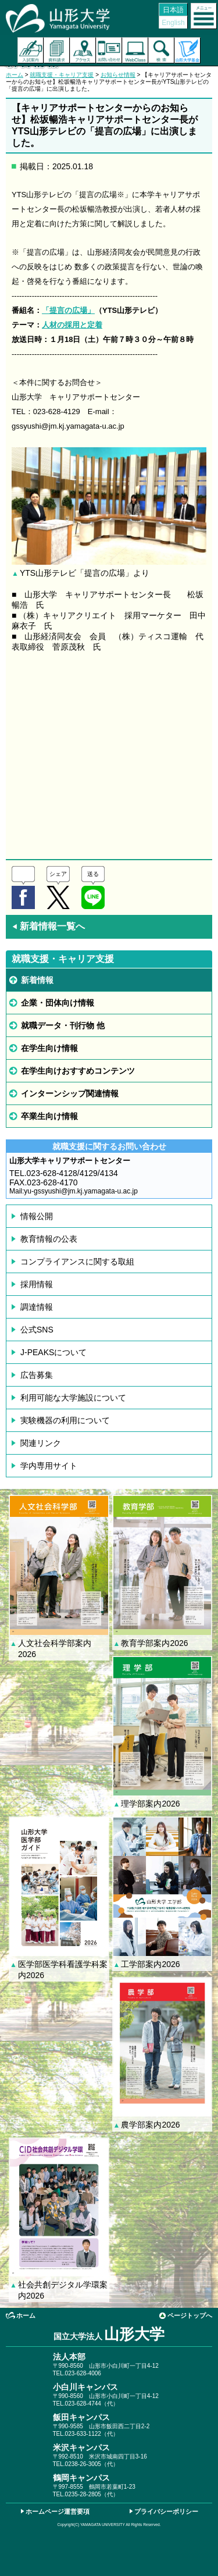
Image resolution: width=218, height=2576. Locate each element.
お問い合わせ (109, 50)
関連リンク (40, 1443)
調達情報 (36, 1307)
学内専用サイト (48, 1465)
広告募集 (36, 1375)
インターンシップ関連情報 (70, 1093)
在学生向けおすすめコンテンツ (78, 1070)
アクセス (83, 50)
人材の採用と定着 (72, 324)
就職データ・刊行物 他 (63, 1025)
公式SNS (36, 1329)
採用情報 (36, 1284)
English (173, 23)
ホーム (14, 75)
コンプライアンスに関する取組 (77, 1261)
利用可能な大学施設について (73, 1397)
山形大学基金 (187, 50)
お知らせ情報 (118, 75)
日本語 (173, 10)
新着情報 (37, 980)
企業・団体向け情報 (57, 1002)
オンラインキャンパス (135, 50)
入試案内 (30, 50)
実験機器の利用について (65, 1420)
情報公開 (36, 1216)
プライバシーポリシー (166, 2511)
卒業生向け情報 (49, 1116)
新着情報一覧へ (48, 926)
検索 (161, 50)
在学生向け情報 (49, 1048)
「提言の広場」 (68, 310)
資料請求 (57, 50)
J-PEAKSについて (53, 1352)
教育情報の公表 (48, 1239)
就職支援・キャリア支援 (62, 75)
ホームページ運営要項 (58, 2511)
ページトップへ (189, 2315)
